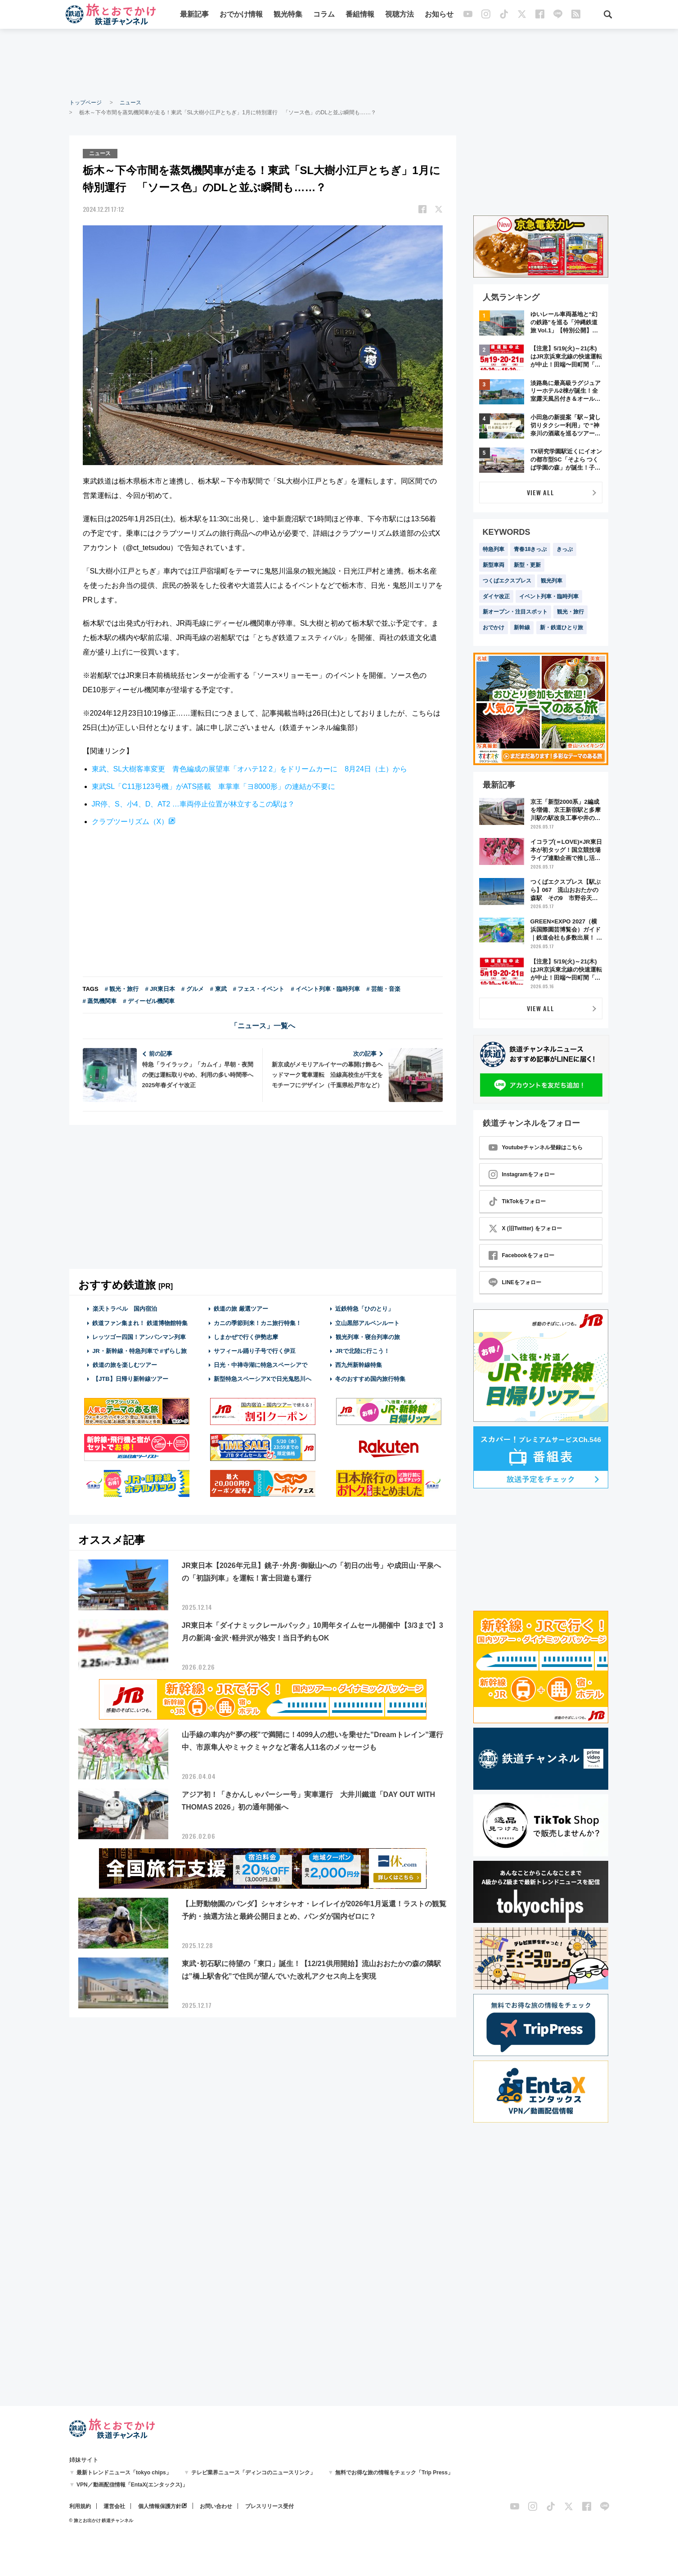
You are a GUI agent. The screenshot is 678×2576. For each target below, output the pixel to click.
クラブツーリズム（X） (130, 821)
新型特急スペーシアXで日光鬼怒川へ (262, 1378)
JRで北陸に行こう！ (362, 1351)
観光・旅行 (570, 612)
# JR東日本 (160, 989)
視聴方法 (399, 14)
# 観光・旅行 (122, 989)
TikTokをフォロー (517, 1201)
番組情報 (360, 14)
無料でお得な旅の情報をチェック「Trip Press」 (394, 2472)
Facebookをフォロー (521, 1255)
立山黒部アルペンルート (367, 1322)
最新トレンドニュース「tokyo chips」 (123, 2472)
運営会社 (114, 2506)
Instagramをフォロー (522, 1174)
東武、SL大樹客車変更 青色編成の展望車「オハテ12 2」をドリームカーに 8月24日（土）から (249, 769)
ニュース (130, 102)
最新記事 (194, 14)
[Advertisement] (339, 63)
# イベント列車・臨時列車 (325, 989)
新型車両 (493, 565)
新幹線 (522, 627)
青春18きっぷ (530, 549)
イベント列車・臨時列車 (549, 596)
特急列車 (493, 549)
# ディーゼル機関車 (149, 1001)
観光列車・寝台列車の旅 (367, 1336)
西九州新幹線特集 (358, 1365)
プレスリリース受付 (269, 2506)
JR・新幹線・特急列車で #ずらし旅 (139, 1351)
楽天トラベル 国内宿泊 (124, 1308)
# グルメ (192, 989)
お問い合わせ (216, 2506)
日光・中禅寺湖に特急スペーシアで (260, 1365)
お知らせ (439, 14)
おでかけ (493, 627)
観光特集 (288, 14)
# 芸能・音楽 (383, 989)
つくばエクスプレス (507, 581)
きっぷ (565, 549)
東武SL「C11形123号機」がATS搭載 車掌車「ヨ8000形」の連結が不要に (213, 786)
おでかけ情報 (241, 14)
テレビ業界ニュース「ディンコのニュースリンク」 (253, 2472)
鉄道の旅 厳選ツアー (241, 1308)
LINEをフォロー (515, 1282)
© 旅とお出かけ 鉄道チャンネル (101, 2520)
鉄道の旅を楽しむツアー (124, 1365)
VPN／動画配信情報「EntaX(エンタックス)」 (132, 2485)
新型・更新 (527, 565)
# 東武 (218, 989)
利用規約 (80, 2506)
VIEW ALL (540, 492)
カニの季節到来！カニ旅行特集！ (257, 1322)
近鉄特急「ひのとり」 (364, 1308)
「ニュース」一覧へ (262, 1026)
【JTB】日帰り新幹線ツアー (130, 1378)
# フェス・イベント (259, 989)
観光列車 (551, 581)
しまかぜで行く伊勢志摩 (246, 1336)
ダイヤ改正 (496, 596)
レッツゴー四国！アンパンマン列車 (139, 1336)
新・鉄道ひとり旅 (561, 627)
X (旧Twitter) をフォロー (525, 1228)
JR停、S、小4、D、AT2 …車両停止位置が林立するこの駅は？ (193, 803)
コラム (324, 14)
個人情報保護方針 (159, 2506)
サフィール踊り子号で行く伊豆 (255, 1351)
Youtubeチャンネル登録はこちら (536, 1147)
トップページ (85, 102)
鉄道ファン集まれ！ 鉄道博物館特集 (140, 1322)
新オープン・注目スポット (515, 612)
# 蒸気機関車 (100, 1001)
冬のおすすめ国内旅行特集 (370, 1378)
